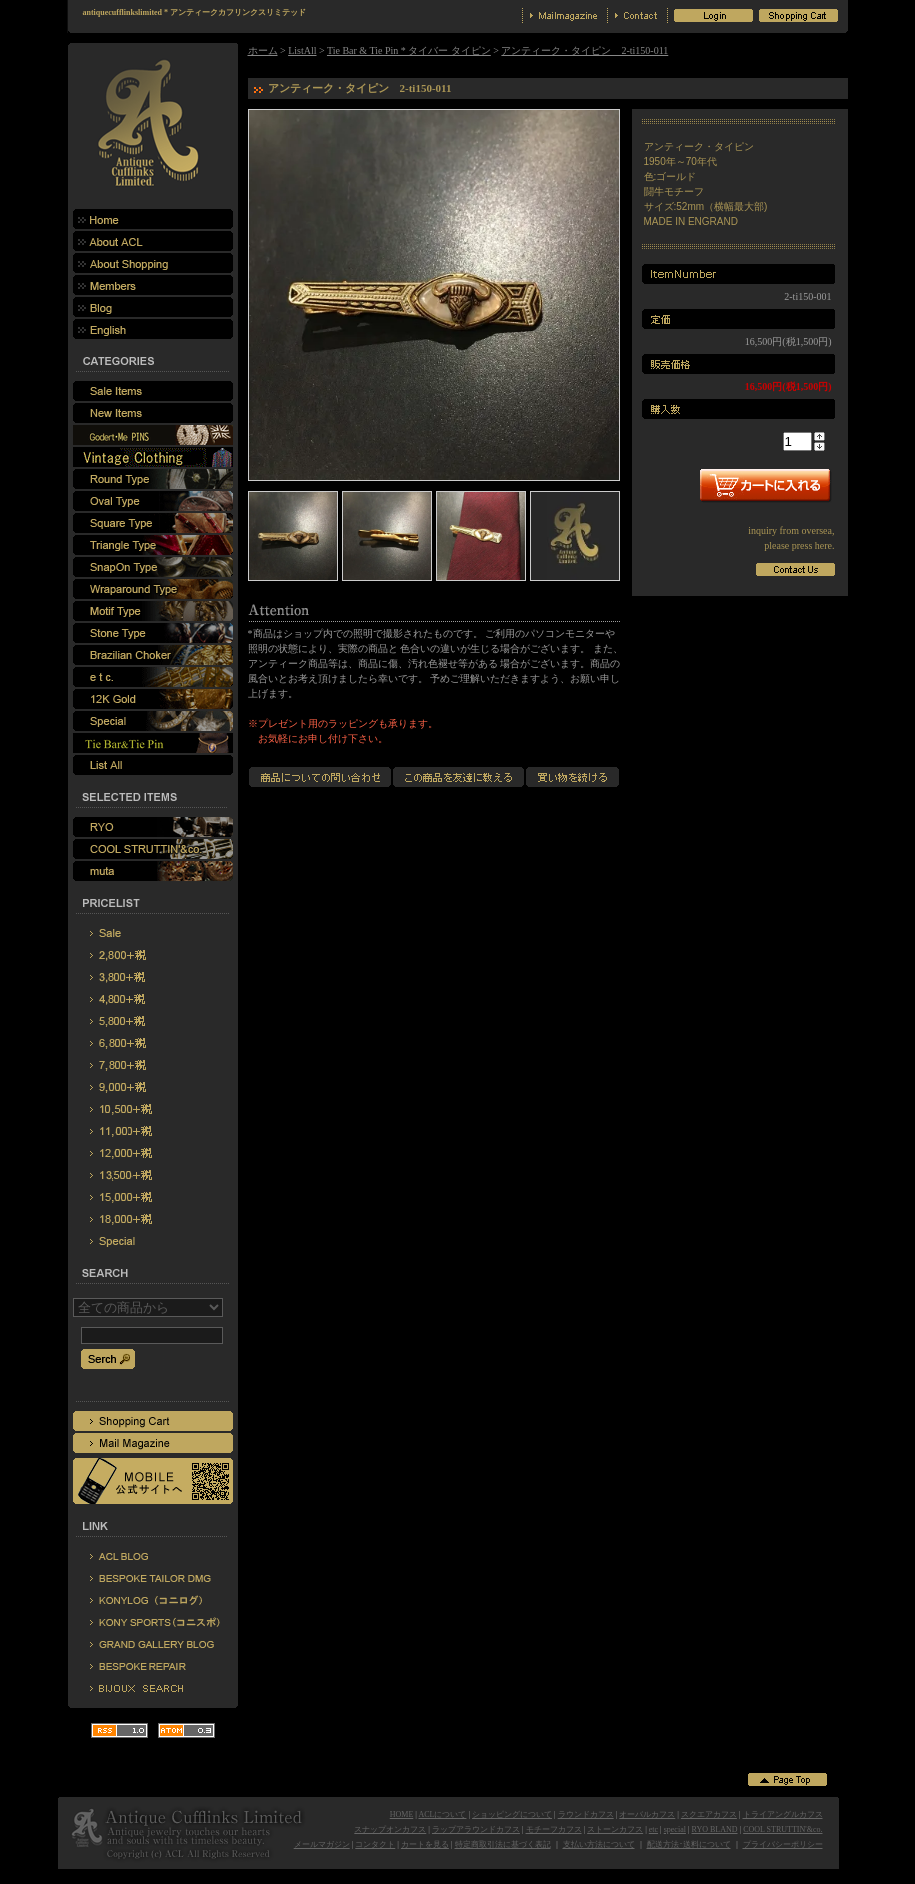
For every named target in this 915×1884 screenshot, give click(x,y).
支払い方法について (599, 1844)
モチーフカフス (554, 1829)
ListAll (302, 50)
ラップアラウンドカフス (476, 1829)
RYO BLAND (715, 1829)
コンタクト (375, 1844)
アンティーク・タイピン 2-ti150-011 (584, 50)
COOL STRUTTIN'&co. (782, 1829)
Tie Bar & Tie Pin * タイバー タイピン (409, 50)
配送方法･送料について (689, 1844)
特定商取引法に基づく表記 (503, 1844)
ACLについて (442, 1814)
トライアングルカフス (783, 1814)
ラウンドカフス (586, 1814)
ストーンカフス (615, 1829)
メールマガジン (322, 1844)
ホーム (263, 50)
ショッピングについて (512, 1814)
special (675, 1829)
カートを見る (425, 1844)
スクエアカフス (709, 1814)
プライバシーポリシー (783, 1844)
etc (653, 1829)
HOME (402, 1814)
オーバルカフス (647, 1814)
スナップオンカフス (390, 1829)
